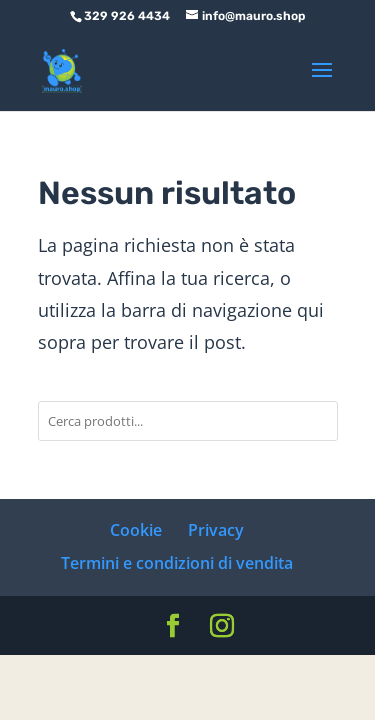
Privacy (216, 530)
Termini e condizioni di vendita (177, 563)
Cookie (136, 530)
